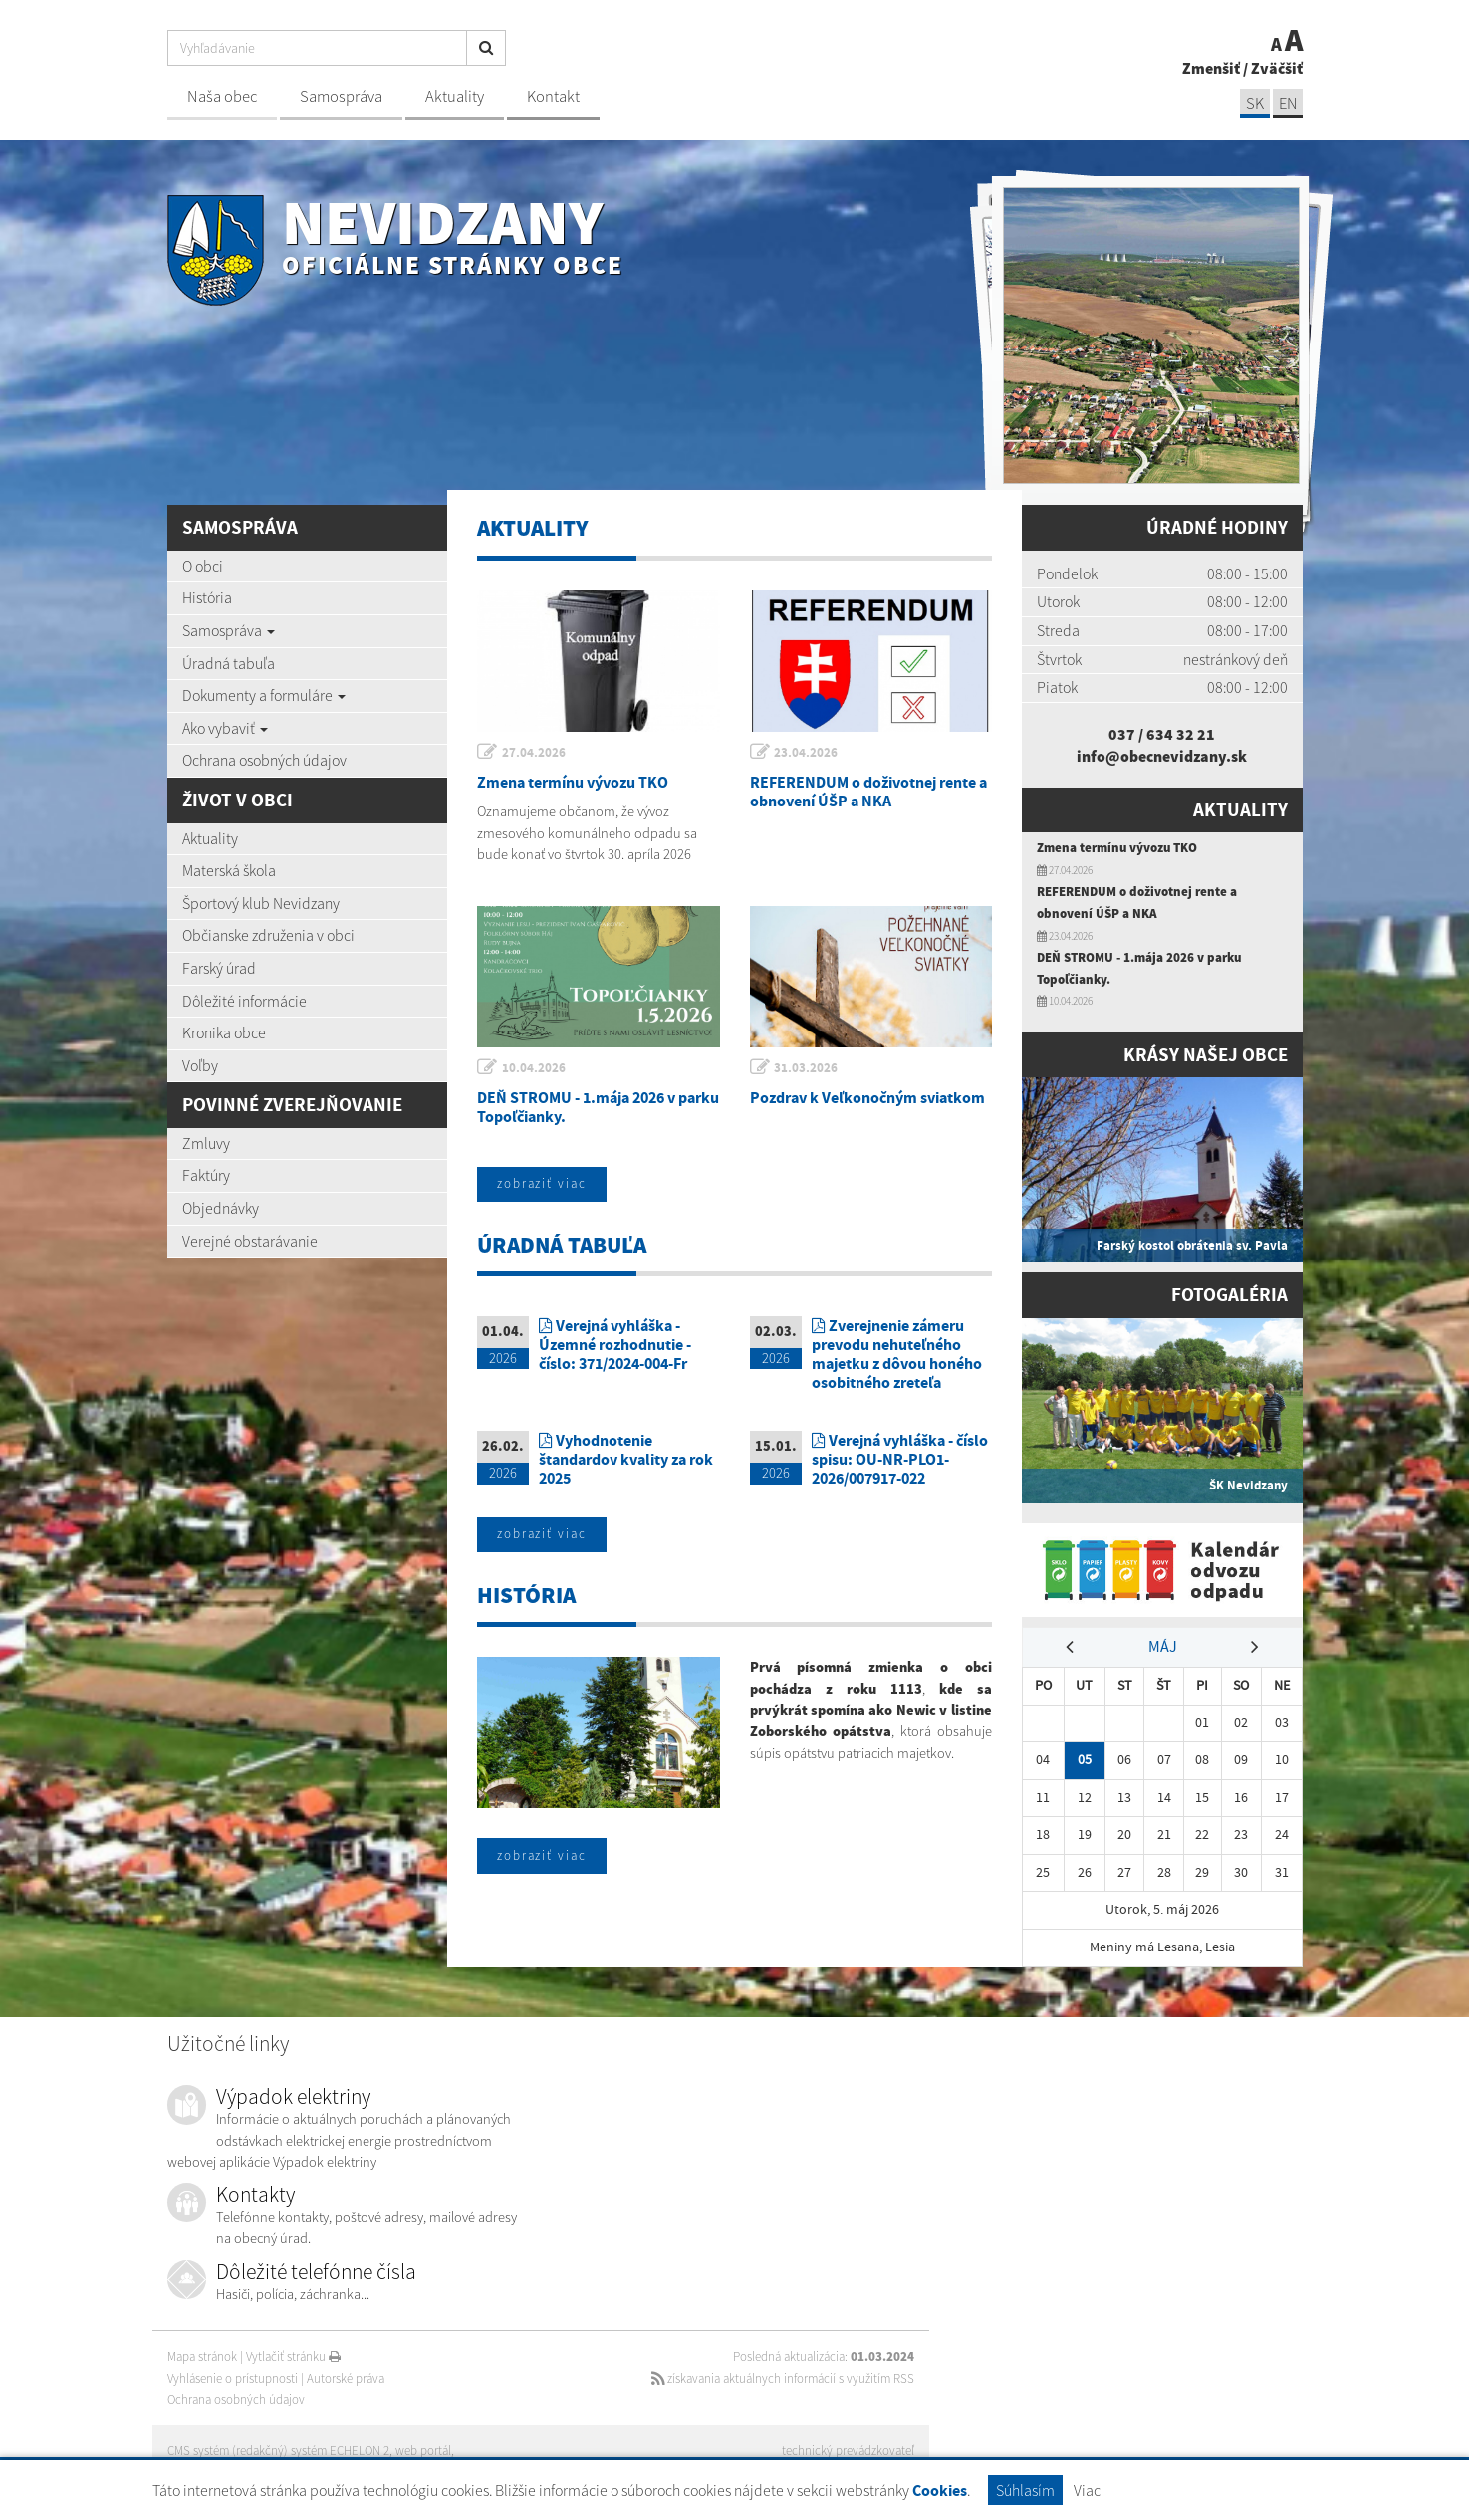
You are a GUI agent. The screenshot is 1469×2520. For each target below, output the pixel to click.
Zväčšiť (1277, 68)
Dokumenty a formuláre (264, 695)
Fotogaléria (1229, 1294)
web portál (425, 2450)
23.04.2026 (807, 752)
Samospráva (341, 96)
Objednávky (220, 1208)
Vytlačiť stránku (293, 2356)
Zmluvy (206, 1143)
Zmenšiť (1211, 68)
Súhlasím (1025, 2490)
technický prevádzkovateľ (848, 2450)
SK (1255, 103)
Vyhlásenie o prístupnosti (232, 2378)
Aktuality (454, 96)
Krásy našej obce (1205, 1054)
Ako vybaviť (225, 728)
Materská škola (229, 870)
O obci (202, 565)
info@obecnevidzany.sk (1162, 756)
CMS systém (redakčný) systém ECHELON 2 (279, 2450)
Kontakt (553, 96)
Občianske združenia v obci (268, 935)
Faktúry (206, 1175)
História (207, 597)
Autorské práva (345, 2378)
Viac (1087, 2490)
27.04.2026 (534, 752)
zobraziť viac (542, 1184)
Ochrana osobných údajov (264, 760)
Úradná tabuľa (228, 663)
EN (1288, 103)
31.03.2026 (807, 1067)
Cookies (939, 2490)
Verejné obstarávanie (250, 1241)
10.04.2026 (534, 1067)
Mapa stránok (202, 2356)
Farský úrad (219, 968)
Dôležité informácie (244, 1001)
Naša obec (222, 96)
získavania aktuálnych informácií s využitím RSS (781, 2378)
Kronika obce (224, 1032)
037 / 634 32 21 (1161, 734)
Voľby (200, 1065)
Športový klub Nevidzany (261, 903)
